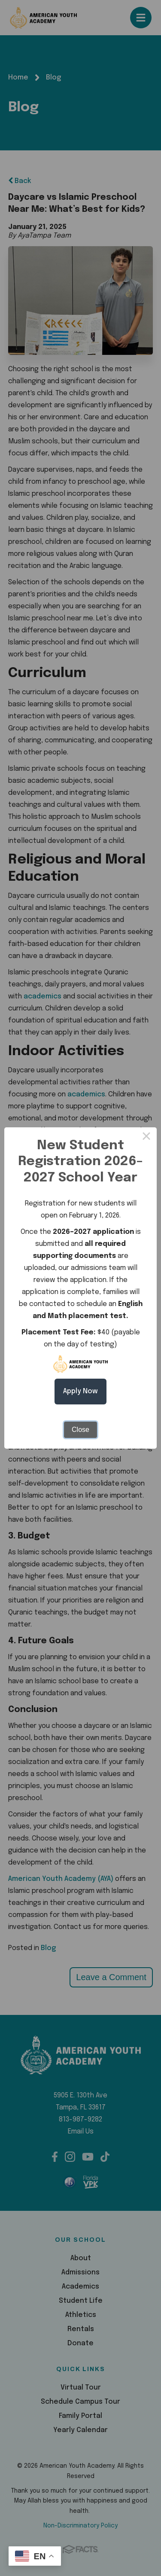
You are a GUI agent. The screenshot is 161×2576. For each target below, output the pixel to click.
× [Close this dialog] (146, 1137)
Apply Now (80, 1391)
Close (80, 1429)
